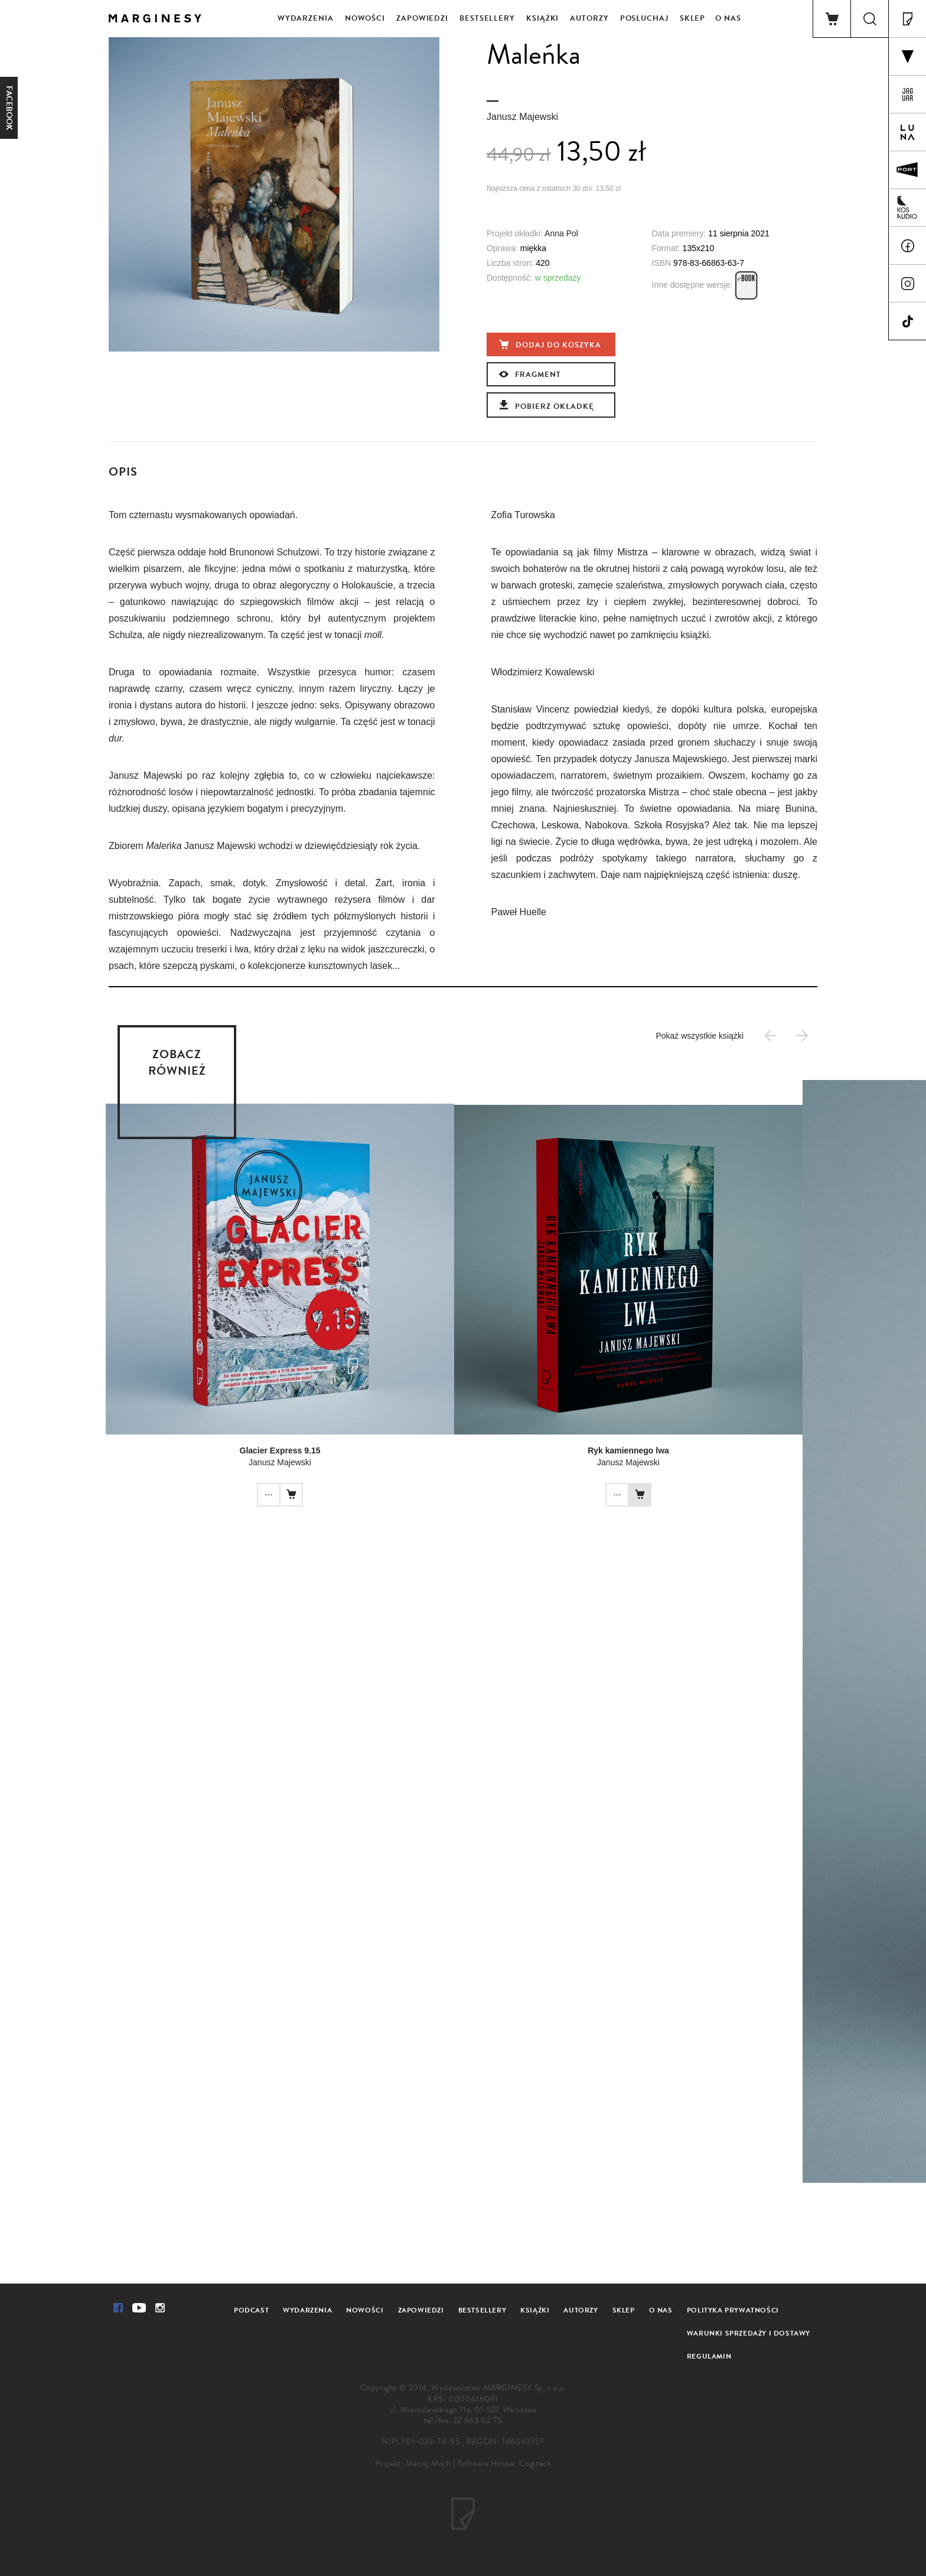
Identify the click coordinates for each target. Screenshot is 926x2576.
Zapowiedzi (422, 18)
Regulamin (709, 2356)
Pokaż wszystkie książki (700, 1035)
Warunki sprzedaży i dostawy (748, 2333)
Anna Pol (561, 233)
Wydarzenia (306, 18)
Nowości (365, 18)
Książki (542, 18)
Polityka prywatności (733, 2310)
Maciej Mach (428, 2463)
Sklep (693, 18)
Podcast (251, 2310)
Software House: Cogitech (504, 2463)
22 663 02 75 (477, 2420)
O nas (728, 18)
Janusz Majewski (522, 117)
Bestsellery (487, 18)
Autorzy (589, 18)
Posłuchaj (644, 18)
